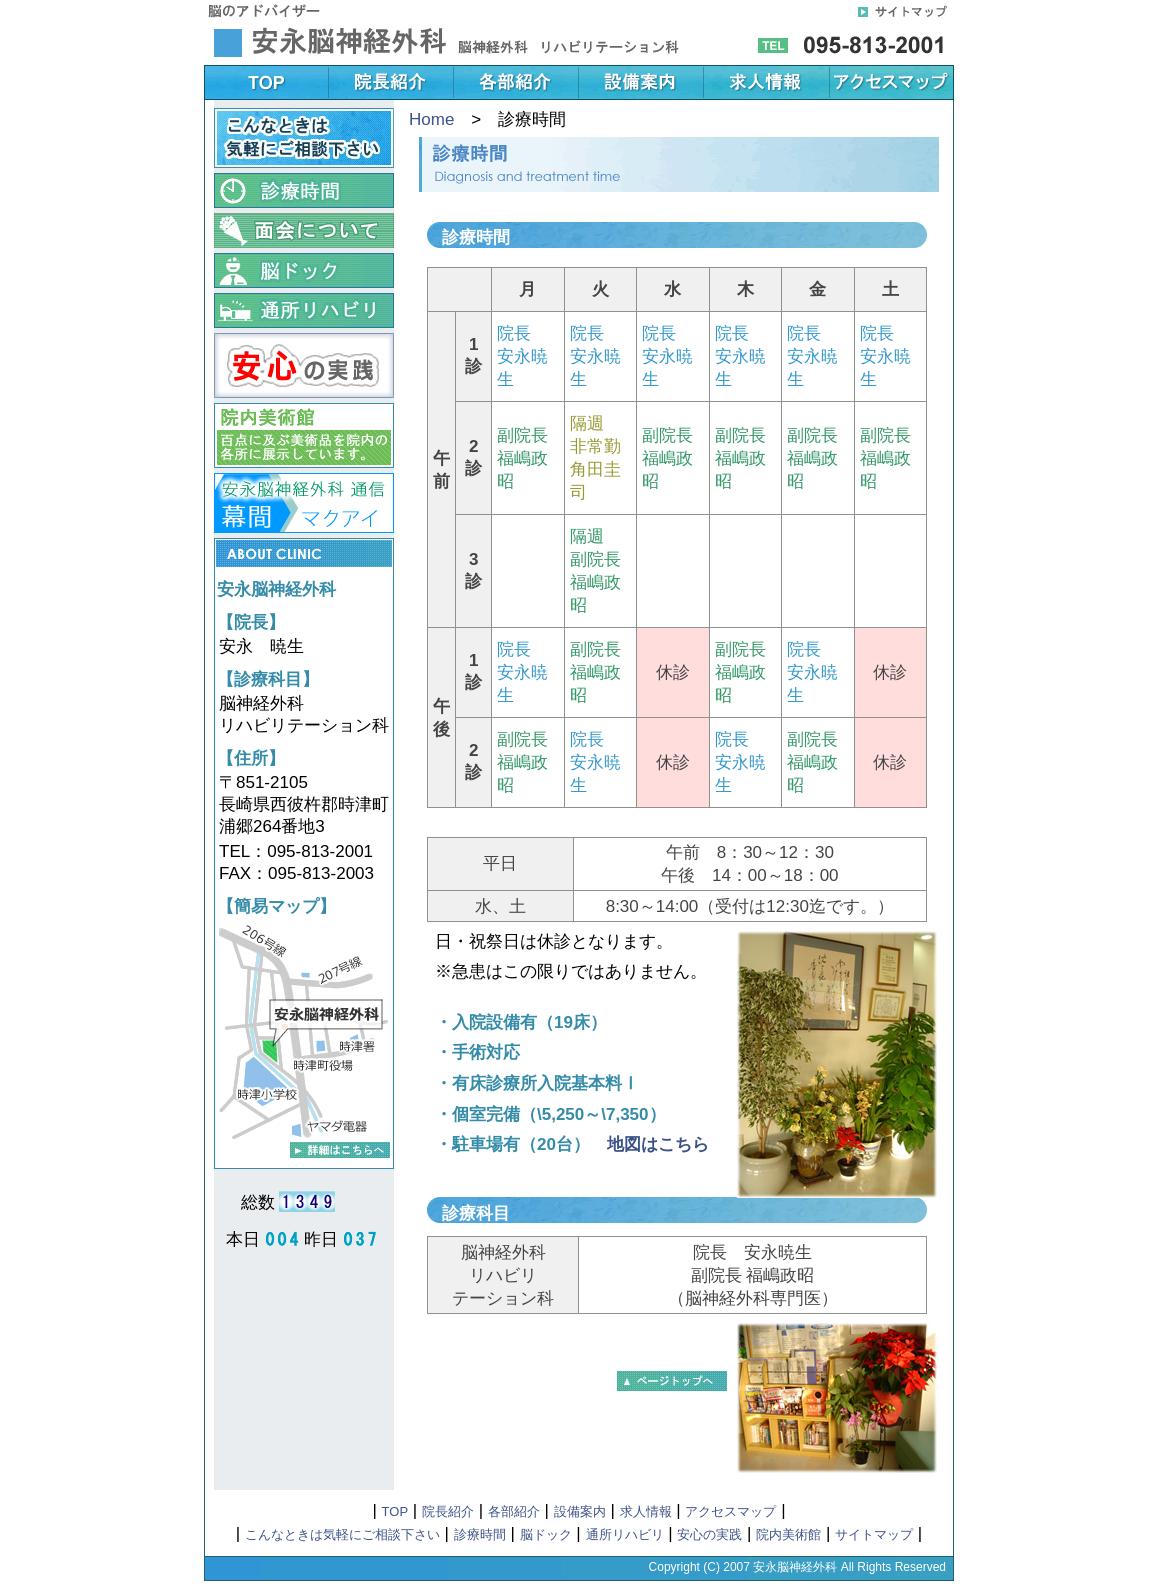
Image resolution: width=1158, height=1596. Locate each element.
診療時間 (480, 1534)
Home (431, 119)
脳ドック (546, 1534)
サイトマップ (874, 1534)
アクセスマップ (730, 1511)
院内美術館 (788, 1534)
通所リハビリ (625, 1534)
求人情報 (646, 1511)
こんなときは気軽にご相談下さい (342, 1534)
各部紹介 (514, 1511)
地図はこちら (658, 1144)
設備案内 (580, 1511)
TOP (395, 1511)
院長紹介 (448, 1511)
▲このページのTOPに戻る (672, 1381)
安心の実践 (709, 1534)
